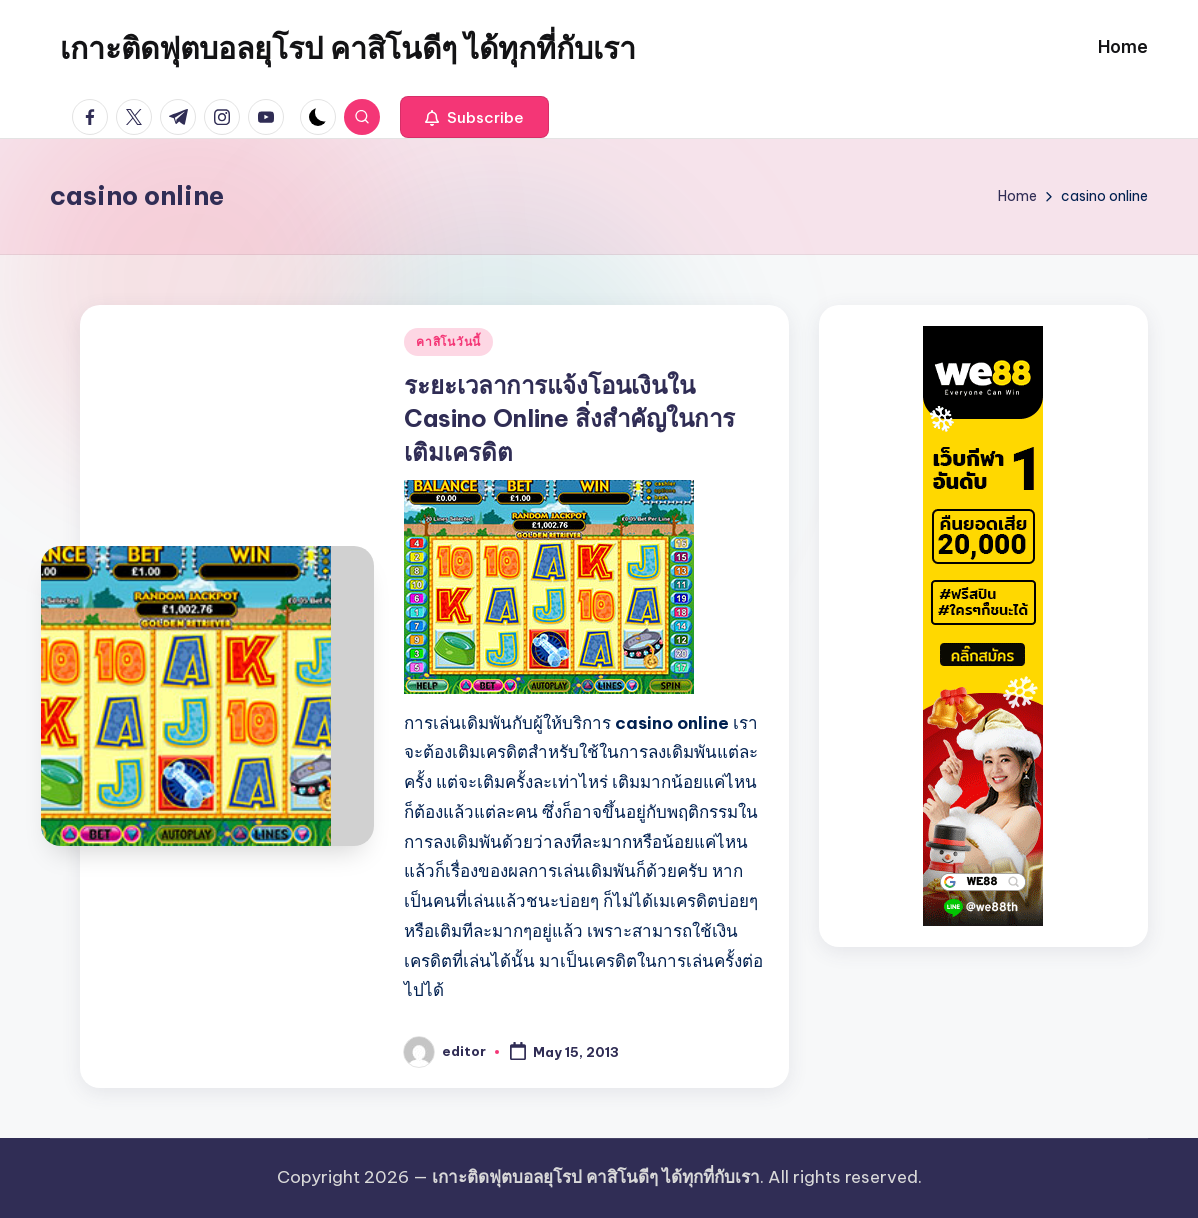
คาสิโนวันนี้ (448, 341)
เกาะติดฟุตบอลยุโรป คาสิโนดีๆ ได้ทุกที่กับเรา (348, 48)
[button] (474, 117)
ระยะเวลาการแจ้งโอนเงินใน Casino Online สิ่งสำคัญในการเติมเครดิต (569, 418)
